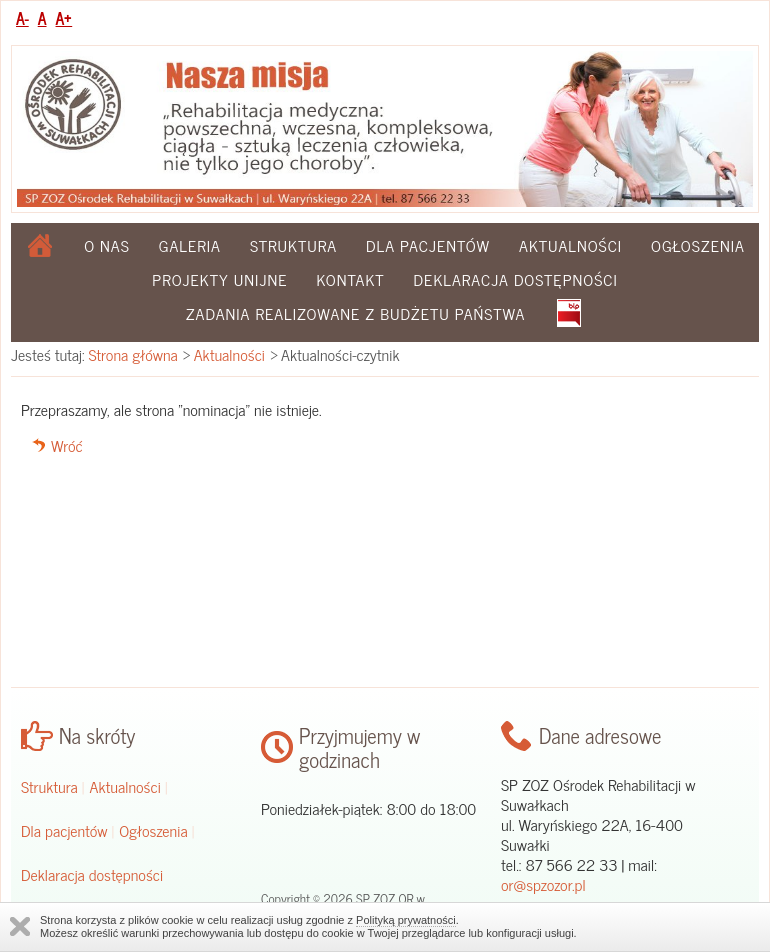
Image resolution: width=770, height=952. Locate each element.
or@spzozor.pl (543, 884)
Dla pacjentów (428, 245)
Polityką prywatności (406, 920)
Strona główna (133, 354)
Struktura (293, 245)
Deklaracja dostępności (516, 279)
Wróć (67, 445)
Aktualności (570, 245)
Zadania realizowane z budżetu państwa (356, 313)
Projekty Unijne (219, 279)
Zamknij (20, 926)
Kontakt (350, 279)
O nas (107, 245)
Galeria (190, 245)
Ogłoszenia (698, 245)
